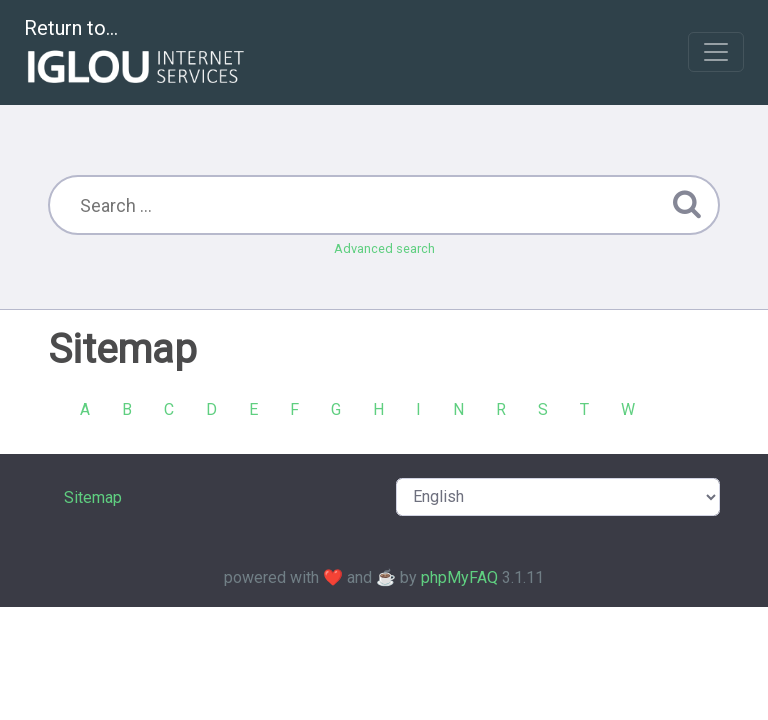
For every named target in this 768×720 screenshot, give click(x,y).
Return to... (136, 53)
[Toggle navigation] (716, 52)
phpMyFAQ (459, 577)
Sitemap (93, 497)
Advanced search (384, 248)
